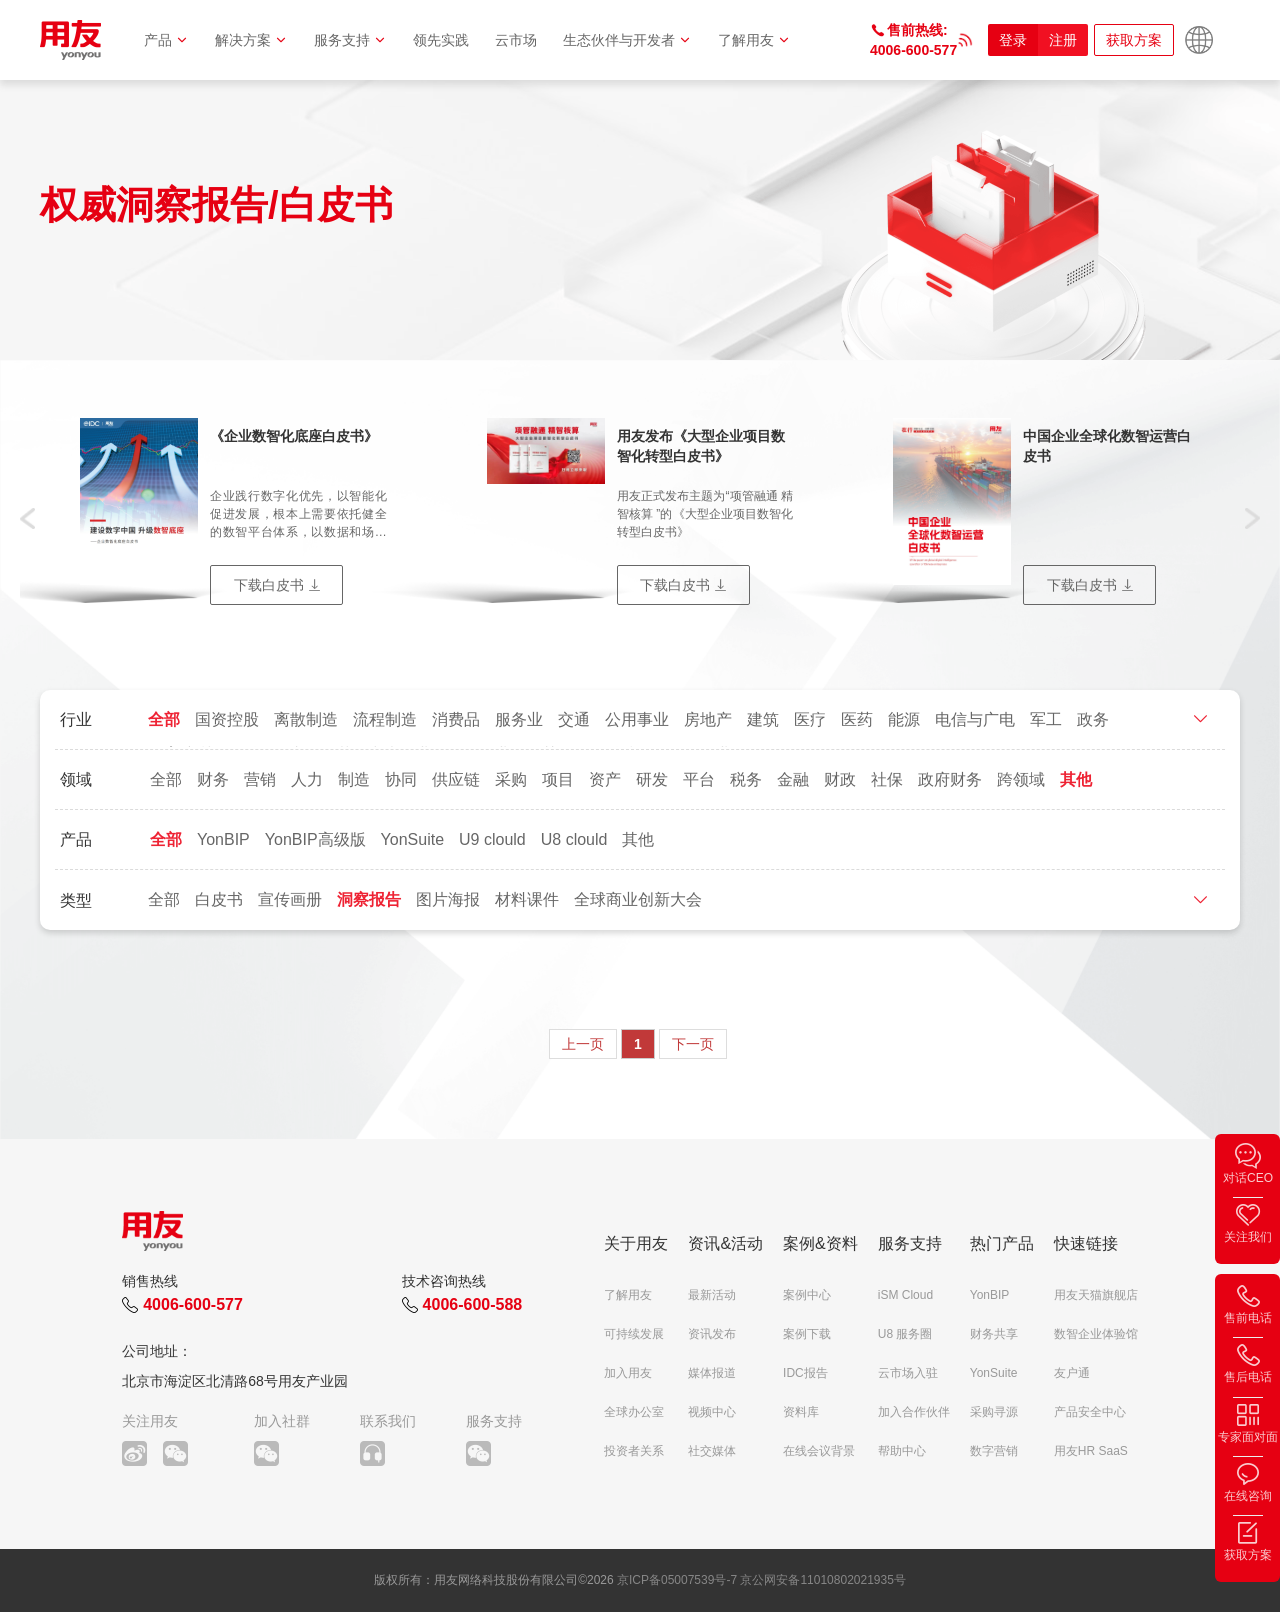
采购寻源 (994, 1412)
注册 (1063, 40)
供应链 (456, 779)
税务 (746, 779)
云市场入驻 (908, 1373)
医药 (857, 719)
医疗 (810, 719)
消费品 (456, 719)
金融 (793, 779)
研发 (652, 779)
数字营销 (994, 1451)
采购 (511, 779)
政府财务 (950, 779)
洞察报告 (369, 899)
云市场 (516, 40)
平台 (699, 779)
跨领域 (1021, 779)
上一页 (583, 1044)
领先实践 (441, 40)
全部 (164, 719)
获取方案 (1134, 40)
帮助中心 (902, 1451)
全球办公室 (634, 1412)
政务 (1093, 719)
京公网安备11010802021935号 (822, 1580)
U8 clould (574, 839)
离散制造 (306, 719)
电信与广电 (975, 719)
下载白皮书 (269, 585)
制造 (354, 779)
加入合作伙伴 (914, 1412)
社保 (887, 779)
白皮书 (219, 899)
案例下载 (807, 1334)
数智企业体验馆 (1096, 1334)
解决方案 (251, 40)
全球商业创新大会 (638, 899)
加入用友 (628, 1373)
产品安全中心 (1090, 1412)
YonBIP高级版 (315, 839)
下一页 (693, 1044)
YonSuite (412, 839)
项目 (558, 779)
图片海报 (448, 899)
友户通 (1072, 1373)
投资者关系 (634, 1451)
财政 (840, 779)
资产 (605, 779)
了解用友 (754, 40)
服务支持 (350, 40)
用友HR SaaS (1091, 1451)
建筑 (763, 719)
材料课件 (527, 899)
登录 (1013, 40)
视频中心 (712, 1412)
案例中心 (807, 1295)
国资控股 (227, 719)
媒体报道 (712, 1373)
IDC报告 (805, 1373)
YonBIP (223, 839)
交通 (574, 719)
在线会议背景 (819, 1451)
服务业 (519, 719)
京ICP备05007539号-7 (677, 1580)
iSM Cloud (905, 1295)
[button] (27, 517)
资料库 (801, 1412)
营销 (260, 779)
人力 (307, 779)
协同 (401, 779)
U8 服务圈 (905, 1334)
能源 (904, 719)
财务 (213, 779)
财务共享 (994, 1334)
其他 (1076, 779)
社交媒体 (712, 1451)
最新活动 (712, 1295)
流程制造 (385, 719)
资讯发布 (712, 1334)
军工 (1046, 719)
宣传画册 (290, 899)
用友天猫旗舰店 (1096, 1295)
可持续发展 (634, 1334)
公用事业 (637, 719)
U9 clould (492, 839)
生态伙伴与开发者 (627, 40)
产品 (166, 40)
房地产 (708, 719)
